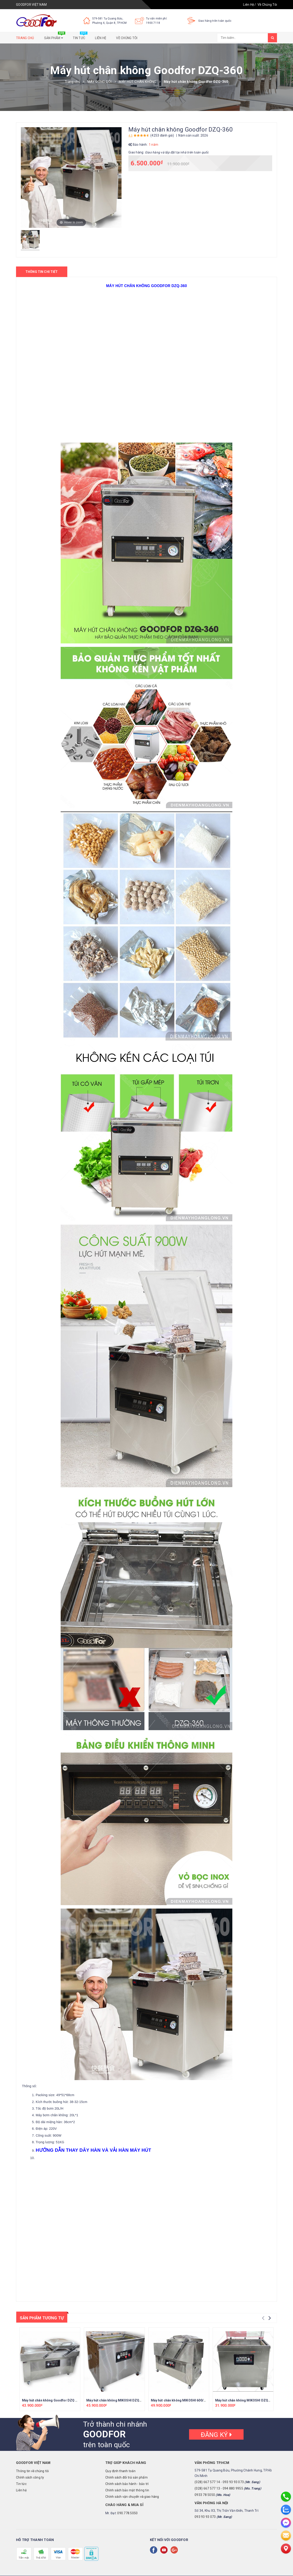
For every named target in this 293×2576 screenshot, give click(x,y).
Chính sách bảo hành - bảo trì (127, 2484)
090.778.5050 (127, 2513)
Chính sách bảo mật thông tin (127, 2490)
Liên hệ (100, 38)
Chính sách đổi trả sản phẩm (126, 2477)
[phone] (286, 2497)
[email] (286, 2535)
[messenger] (286, 2523)
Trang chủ (25, 38)
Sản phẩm (54, 36)
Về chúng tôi (126, 38)
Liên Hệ (248, 4)
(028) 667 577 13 (207, 2488)
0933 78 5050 (205, 2495)
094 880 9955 (233, 2488)
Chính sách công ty (30, 2477)
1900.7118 (153, 22)
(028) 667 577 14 (207, 2482)
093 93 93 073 (233, 2482)
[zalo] (286, 2510)
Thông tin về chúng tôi (32, 2471)
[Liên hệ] (286, 2549)
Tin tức (80, 36)
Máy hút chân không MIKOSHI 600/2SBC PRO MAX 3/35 (193, 2400)
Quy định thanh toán (120, 2471)
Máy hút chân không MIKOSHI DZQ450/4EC (119, 2400)
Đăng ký (216, 2434)
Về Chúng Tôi (267, 4)
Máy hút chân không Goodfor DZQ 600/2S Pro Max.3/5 (64, 2400)
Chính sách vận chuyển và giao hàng (132, 2496)
